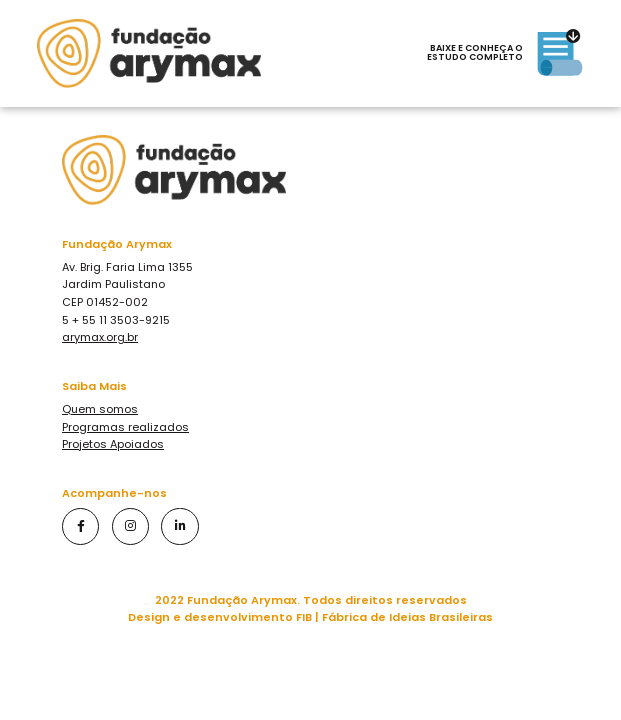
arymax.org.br (100, 337)
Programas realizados (125, 427)
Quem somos (100, 409)
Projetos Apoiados (113, 444)
